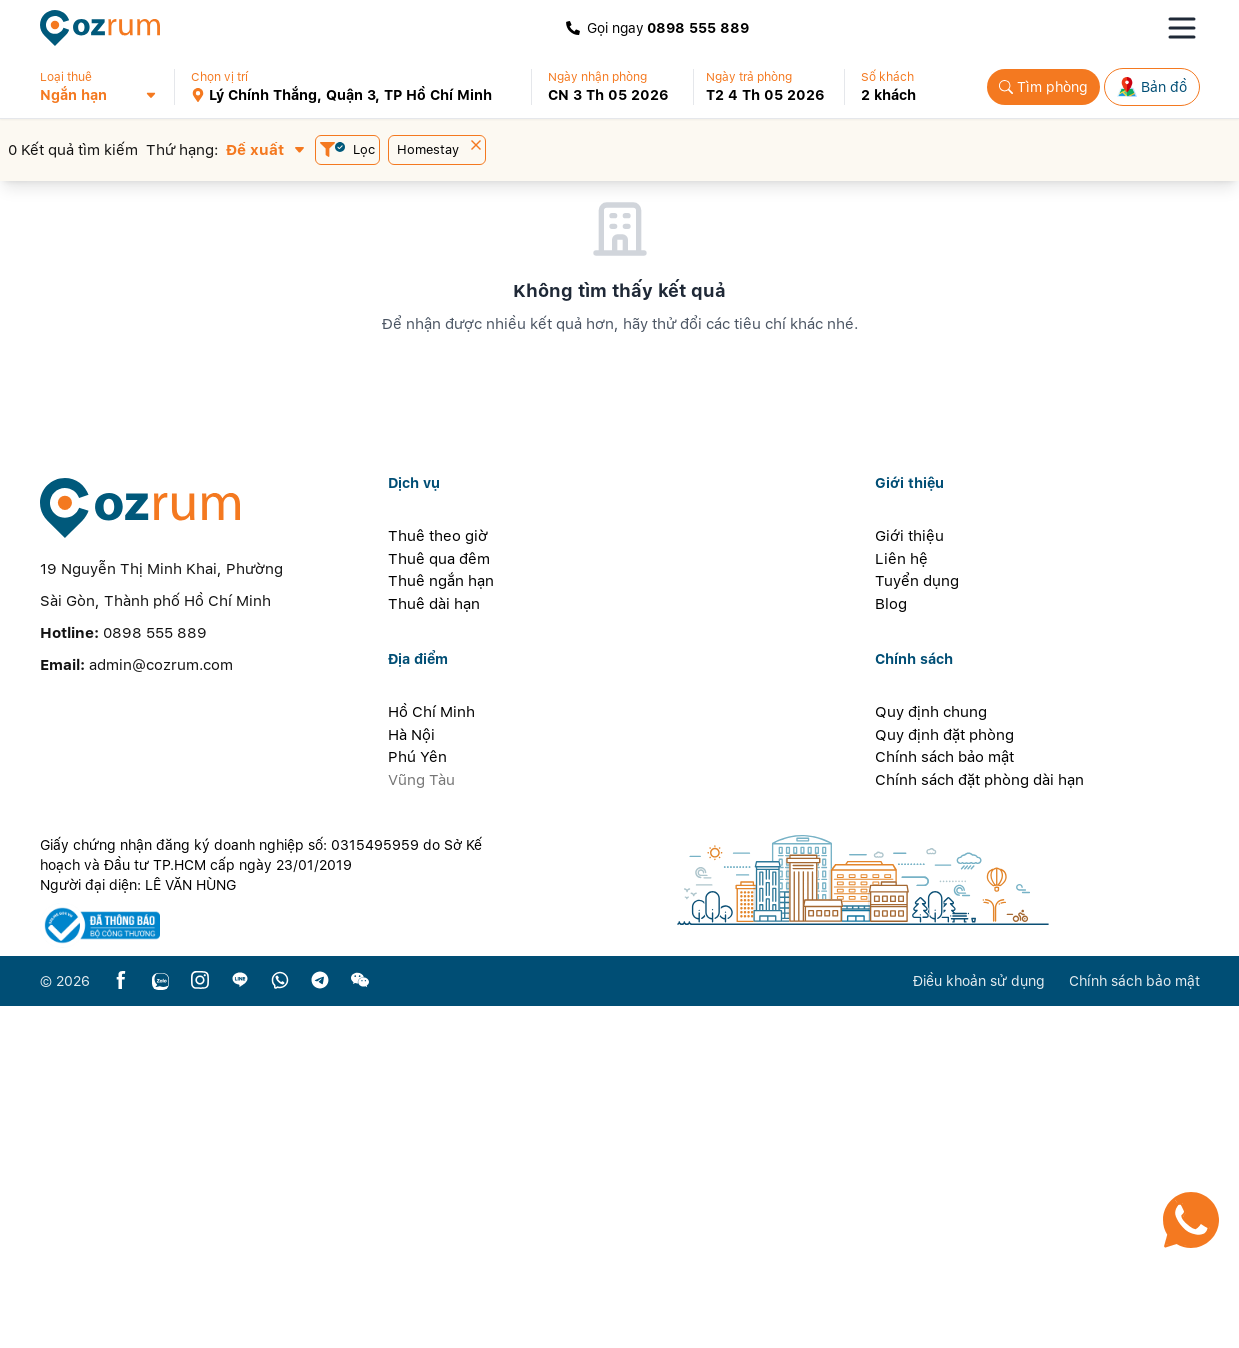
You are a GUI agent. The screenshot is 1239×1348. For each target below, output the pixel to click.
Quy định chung (931, 1054)
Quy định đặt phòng (944, 1076)
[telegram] (320, 1322)
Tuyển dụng (917, 923)
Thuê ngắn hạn (441, 923)
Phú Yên (417, 1099)
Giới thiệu (909, 878)
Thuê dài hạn (434, 945)
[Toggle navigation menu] (1182, 28)
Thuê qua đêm (439, 900)
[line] (240, 1322)
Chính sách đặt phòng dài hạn (979, 1121)
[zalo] (160, 1322)
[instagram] (200, 1322)
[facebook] (121, 1322)
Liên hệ (901, 900)
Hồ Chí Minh (431, 1054)
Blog (891, 945)
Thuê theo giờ (438, 878)
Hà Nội (411, 1076)
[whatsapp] (280, 1322)
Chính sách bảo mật (944, 1099)
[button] (107, 87)
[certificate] (272, 1267)
